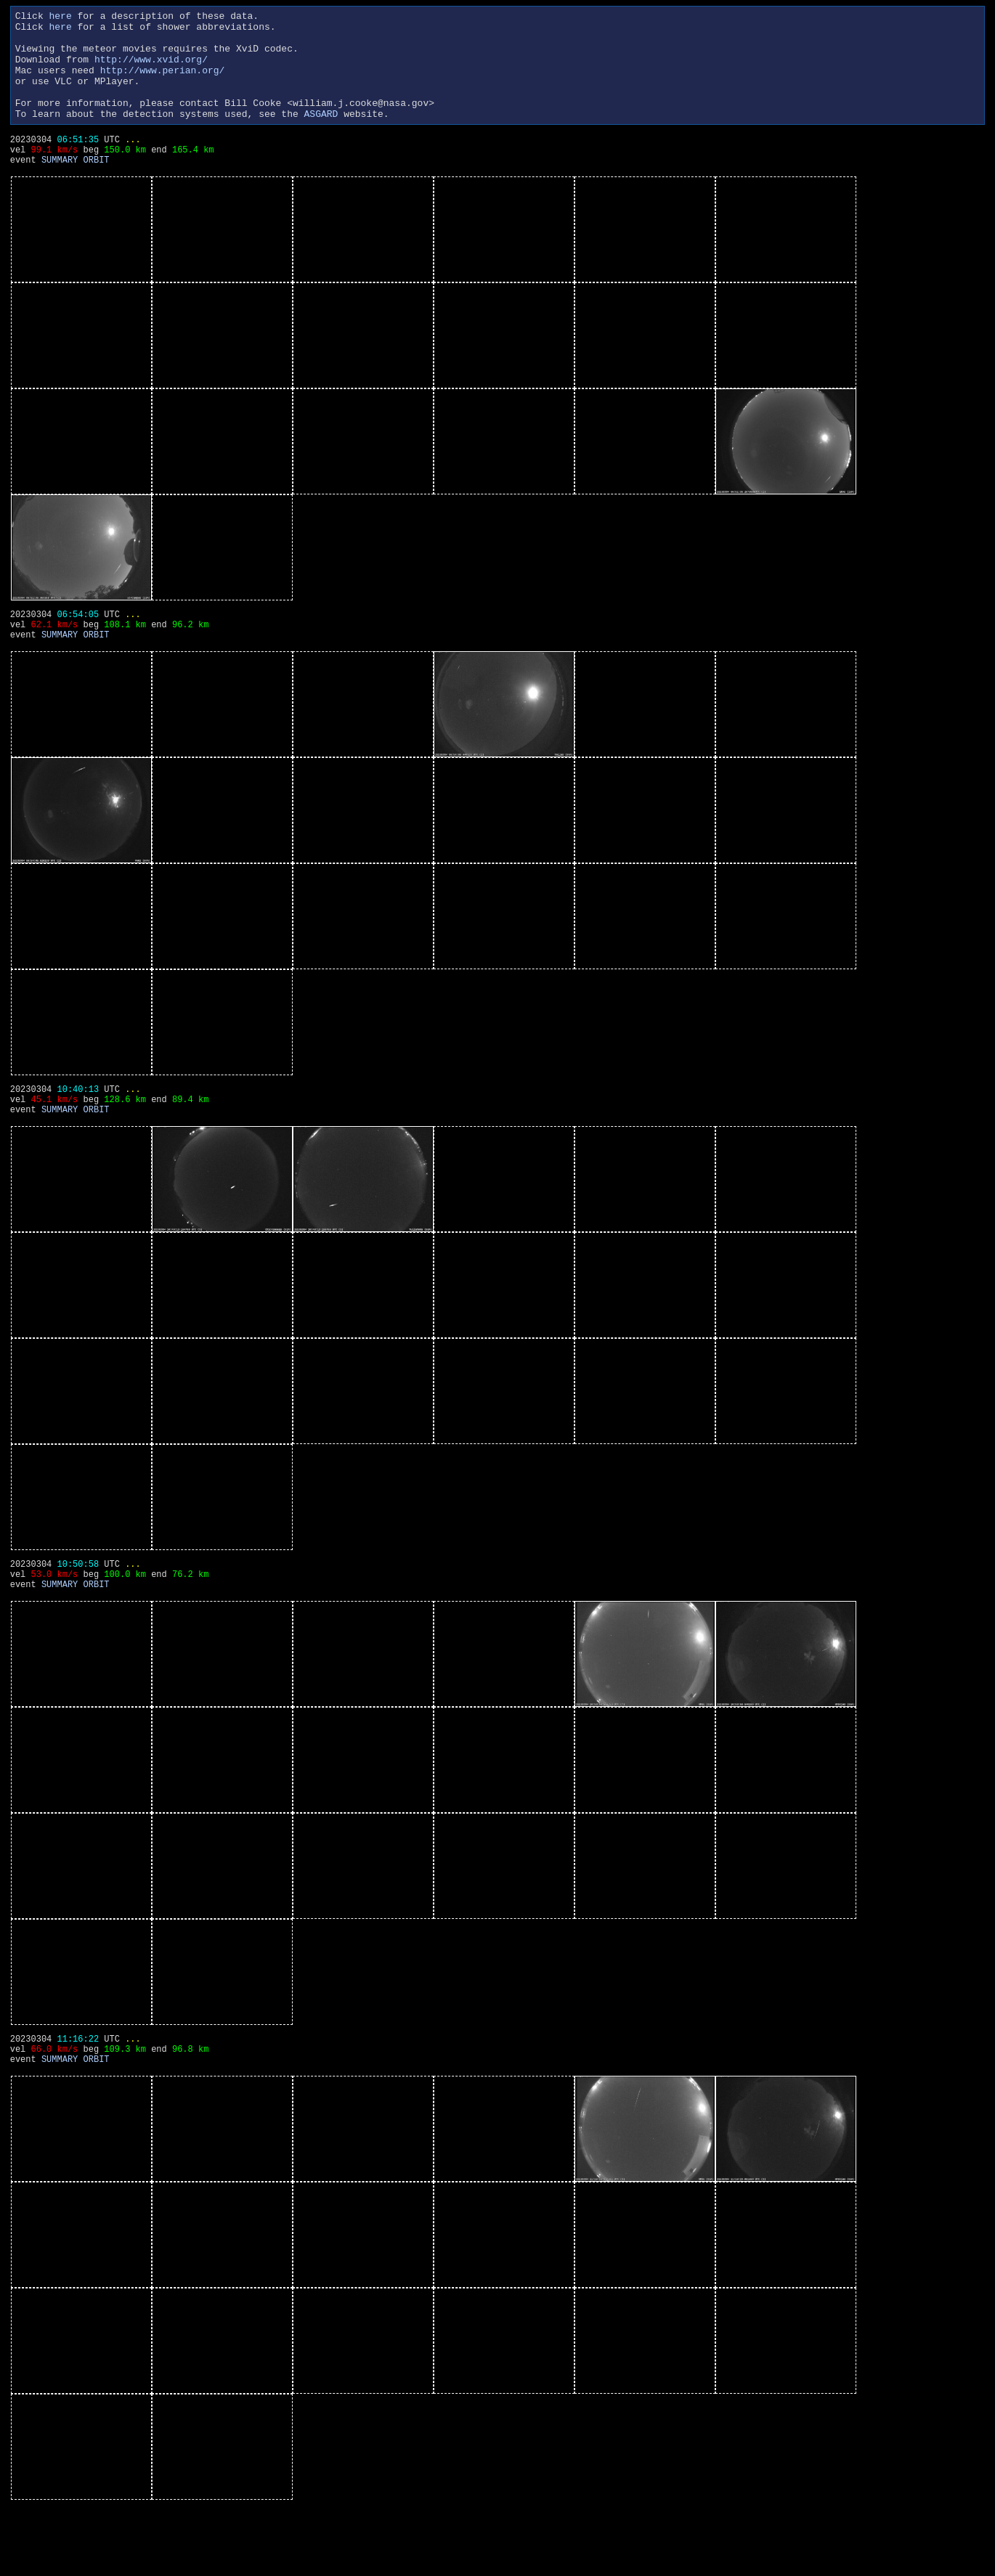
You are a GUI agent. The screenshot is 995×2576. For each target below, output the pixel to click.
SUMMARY (59, 190)
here (60, 17)
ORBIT (97, 190)
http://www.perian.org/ (162, 82)
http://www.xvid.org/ (151, 69)
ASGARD (321, 135)
